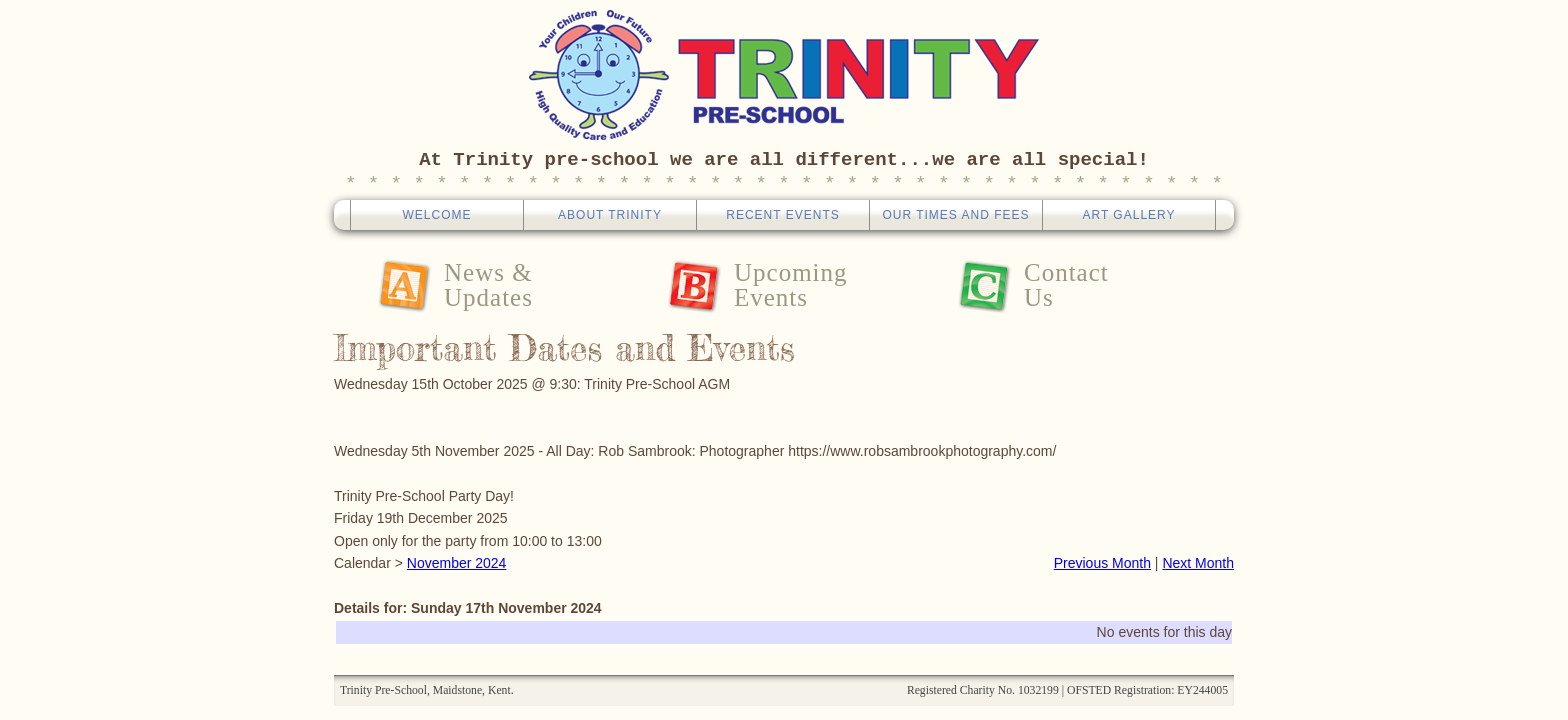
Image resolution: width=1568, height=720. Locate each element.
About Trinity (610, 215)
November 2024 (457, 563)
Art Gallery (1128, 215)
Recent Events (782, 215)
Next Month (1198, 563)
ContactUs (1066, 285)
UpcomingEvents (791, 285)
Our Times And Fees (955, 215)
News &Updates (488, 285)
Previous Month (1102, 563)
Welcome (436, 215)
